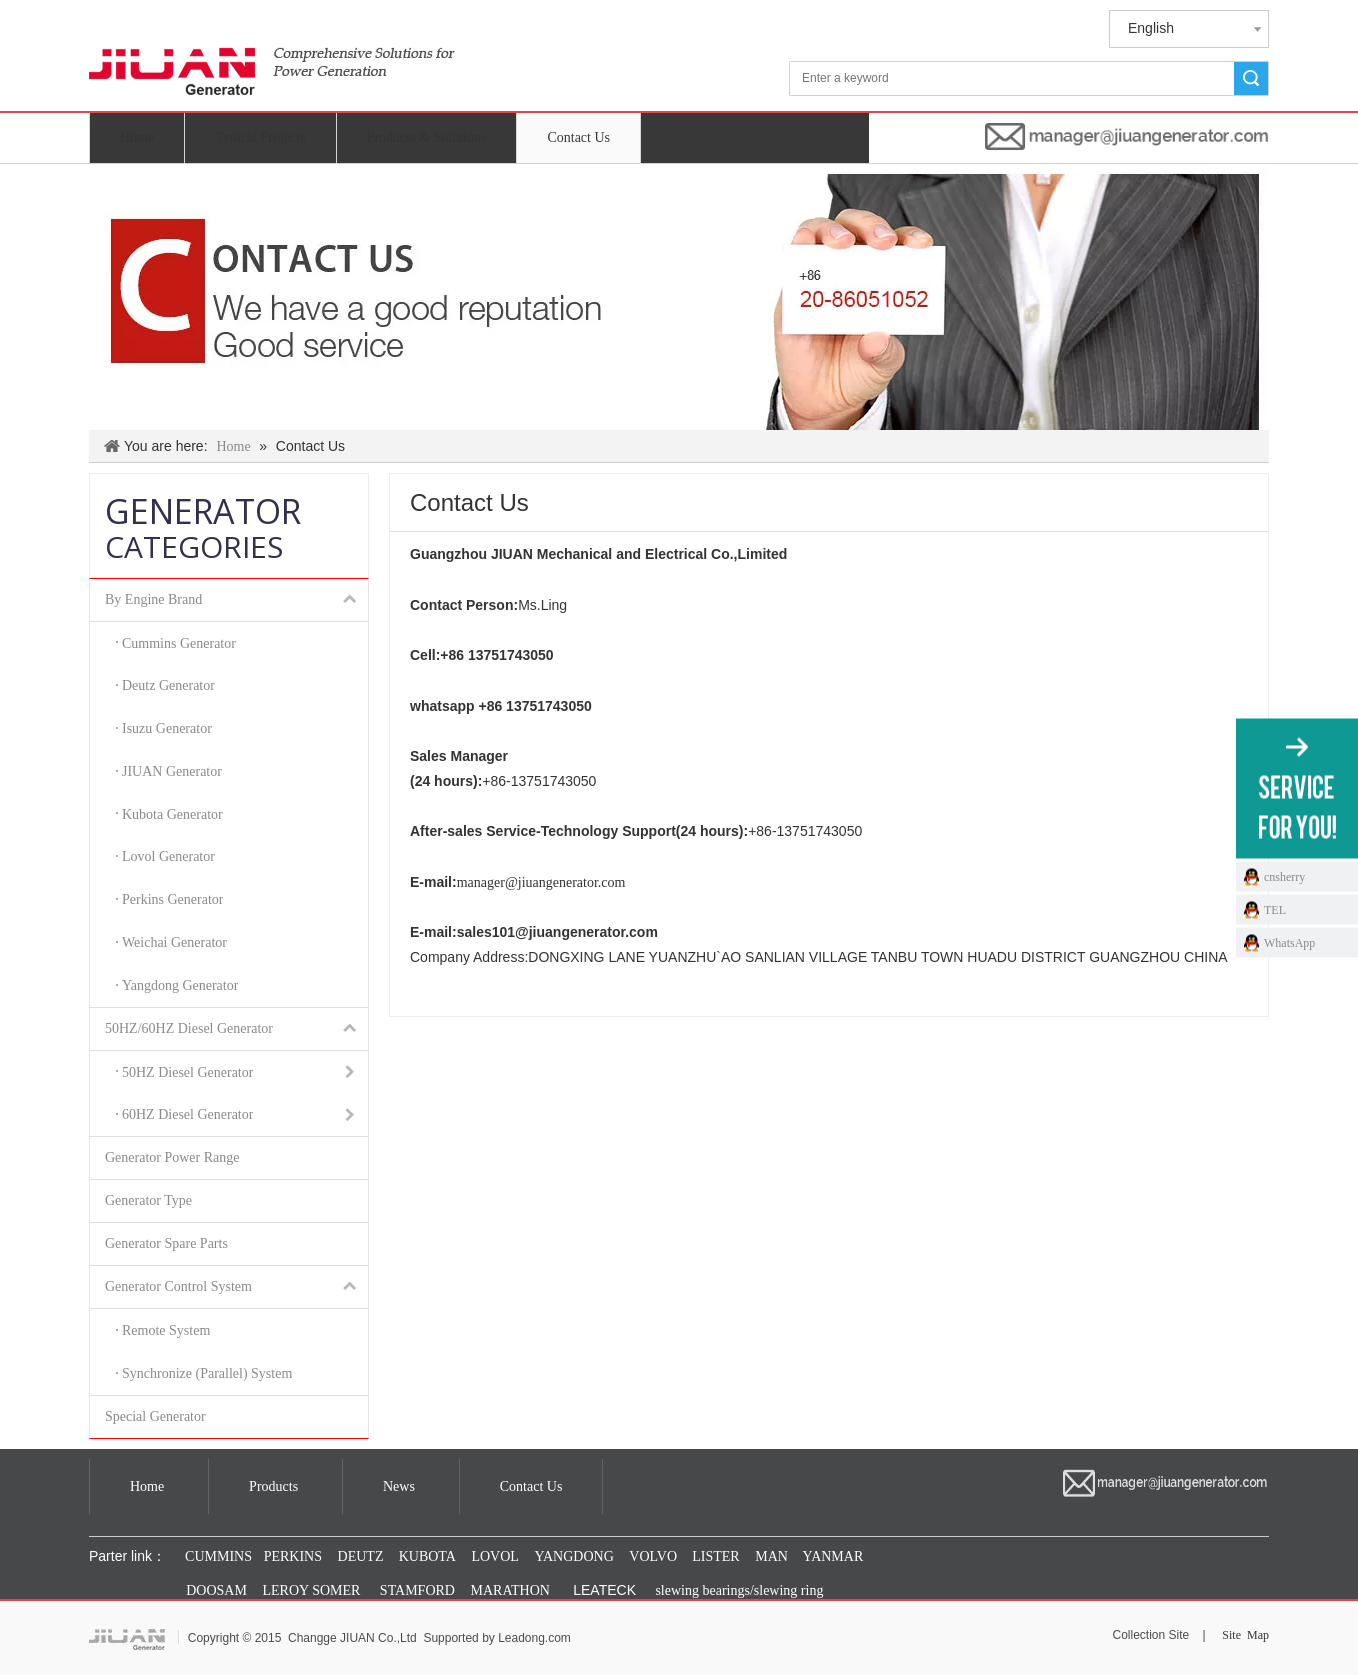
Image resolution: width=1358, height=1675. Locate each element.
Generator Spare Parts (166, 1243)
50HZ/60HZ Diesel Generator (236, 1029)
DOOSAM (216, 1590)
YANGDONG (573, 1556)
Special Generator (155, 1416)
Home (137, 137)
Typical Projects (260, 137)
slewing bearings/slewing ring (739, 1590)
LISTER (714, 1556)
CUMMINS (217, 1556)
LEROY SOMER (312, 1590)
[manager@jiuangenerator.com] (1127, 136)
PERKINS (293, 1556)
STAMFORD (417, 1590)
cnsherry (1284, 876)
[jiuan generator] (272, 58)
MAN (771, 1556)
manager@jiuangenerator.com (541, 882)
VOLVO (653, 1556)
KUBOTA (425, 1556)
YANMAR (832, 1556)
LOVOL (494, 1556)
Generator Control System (236, 1287)
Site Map (1245, 1635)
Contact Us (578, 137)
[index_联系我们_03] (678, 297)
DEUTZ (361, 1556)
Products (273, 1486)
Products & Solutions (427, 137)
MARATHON (510, 1590)
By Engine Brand (236, 600)
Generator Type (148, 1200)
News (399, 1486)
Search (1251, 78)
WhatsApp (1289, 942)
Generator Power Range (172, 1157)
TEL (1275, 909)
